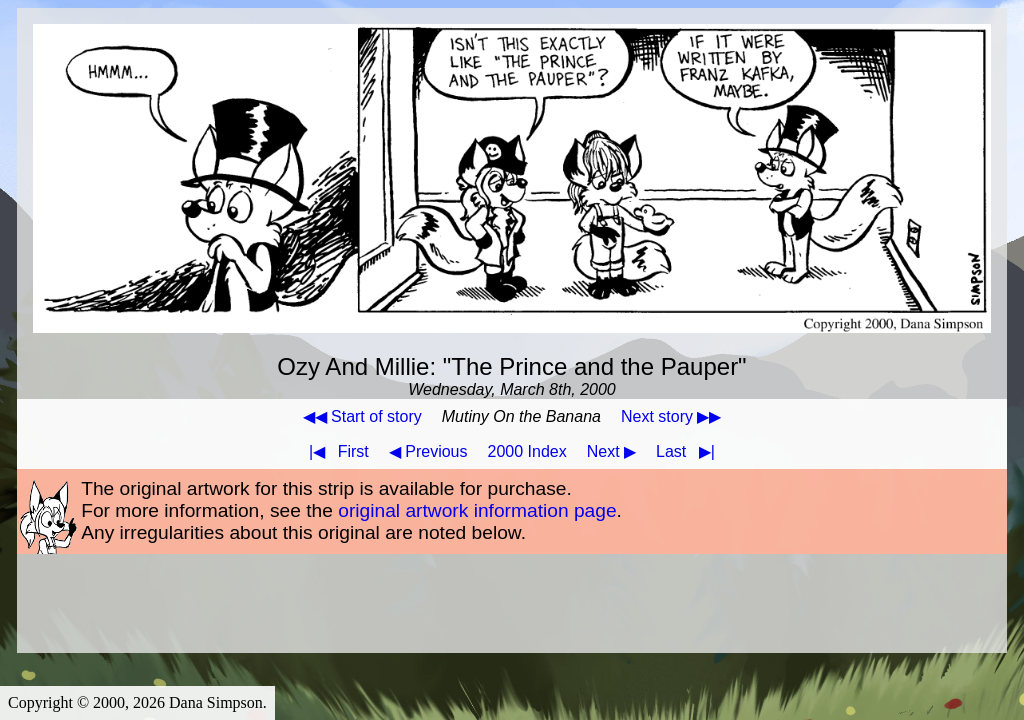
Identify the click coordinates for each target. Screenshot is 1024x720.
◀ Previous (428, 451)
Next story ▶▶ (671, 416)
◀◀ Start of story (362, 416)
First (335, 451)
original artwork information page (477, 510)
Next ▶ (611, 451)
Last (689, 451)
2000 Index (527, 451)
